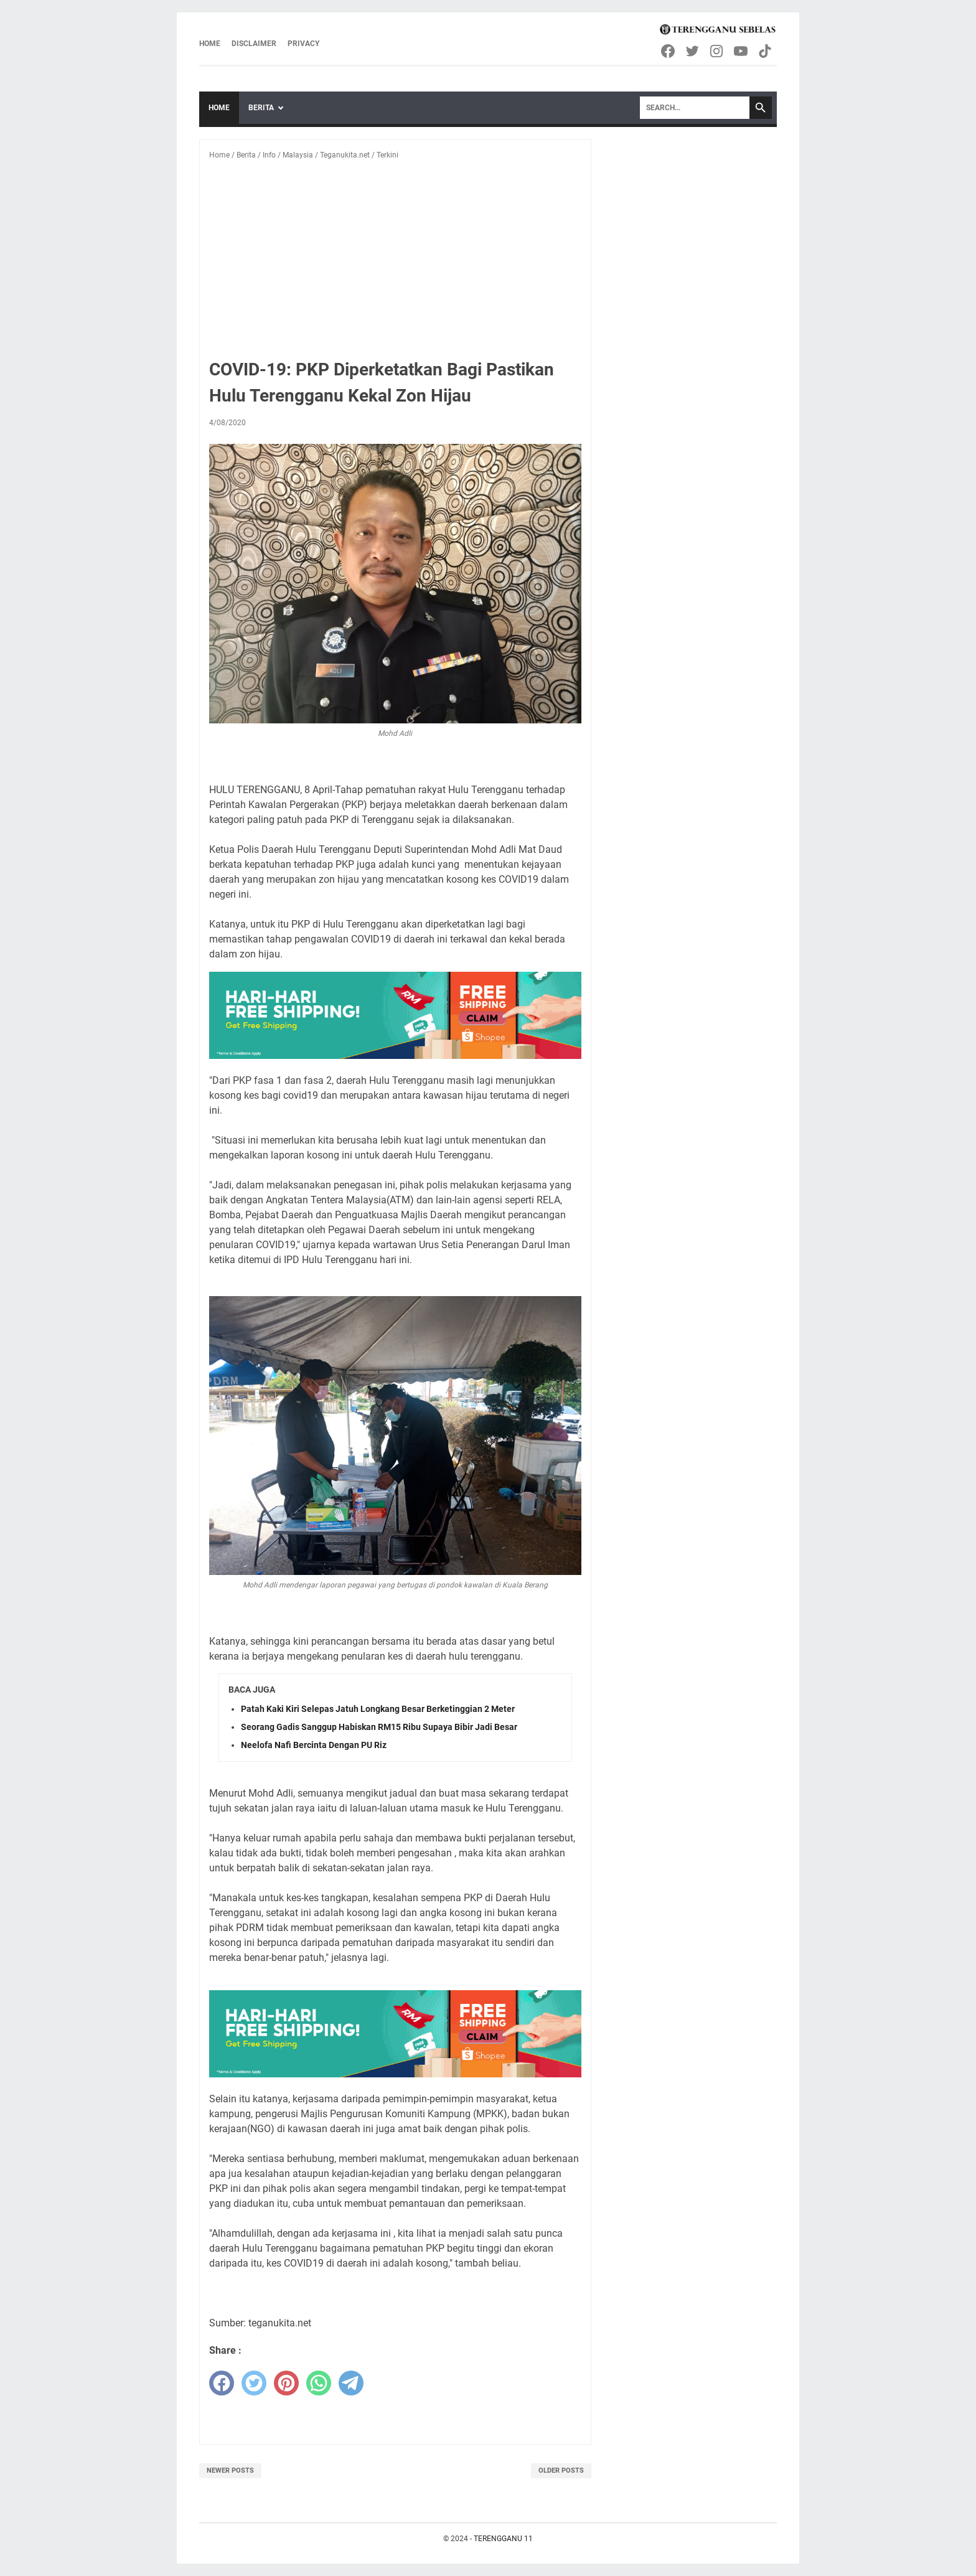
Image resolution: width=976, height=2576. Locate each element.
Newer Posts (230, 2470)
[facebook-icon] (669, 51)
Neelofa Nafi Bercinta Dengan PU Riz (314, 1745)
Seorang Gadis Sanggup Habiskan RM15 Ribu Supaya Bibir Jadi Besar (379, 1727)
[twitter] (254, 2383)
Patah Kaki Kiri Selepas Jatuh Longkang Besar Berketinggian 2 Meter (378, 1709)
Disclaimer (254, 43)
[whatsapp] (318, 2383)
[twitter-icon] (693, 51)
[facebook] (221, 2383)
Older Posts (561, 2470)
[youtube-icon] (742, 51)
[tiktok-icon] (766, 51)
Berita (261, 107)
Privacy (303, 43)
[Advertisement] (395, 263)
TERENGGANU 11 (503, 2538)
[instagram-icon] (717, 51)
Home (209, 43)
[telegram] (351, 2383)
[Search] (694, 107)
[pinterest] (286, 2383)
